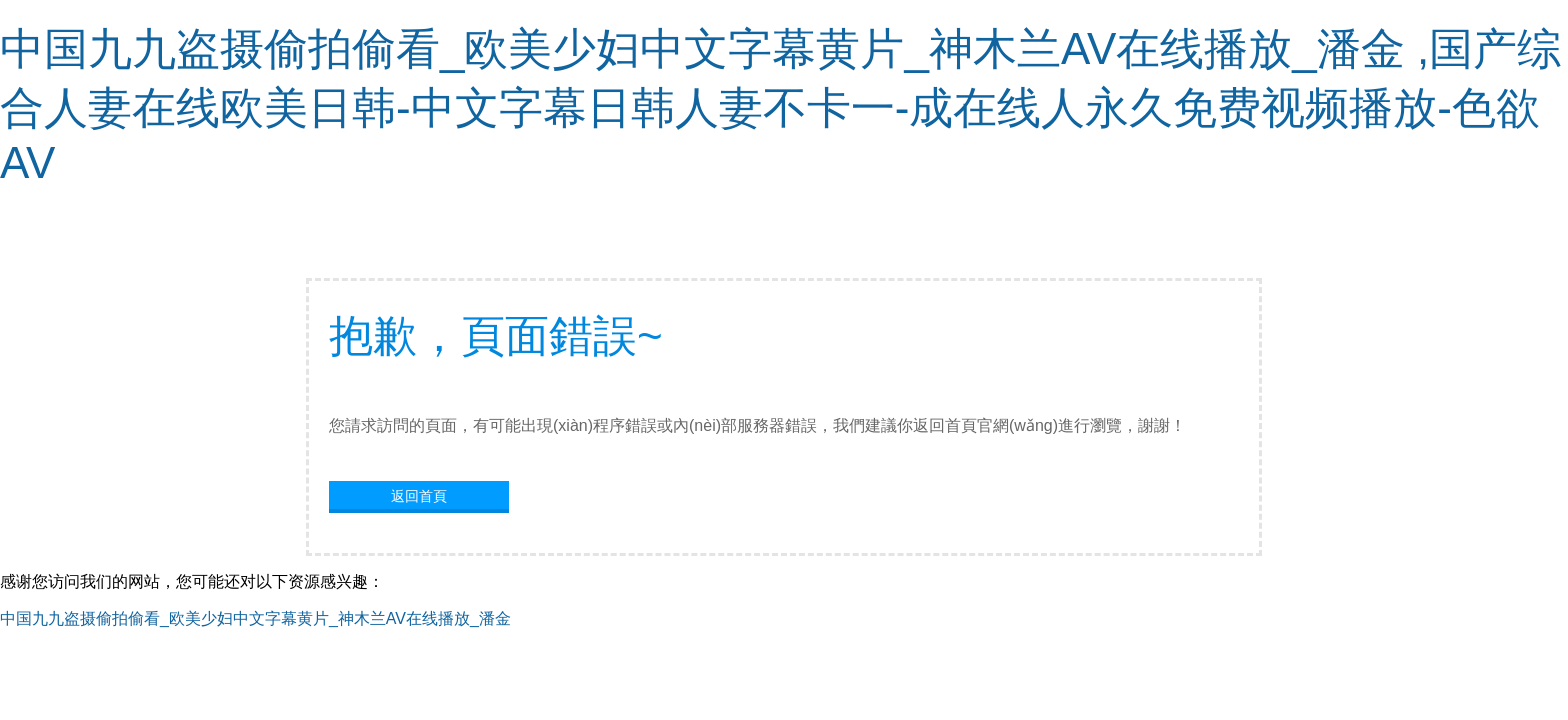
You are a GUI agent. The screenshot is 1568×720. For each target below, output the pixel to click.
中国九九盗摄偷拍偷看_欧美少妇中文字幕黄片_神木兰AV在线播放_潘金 (255, 618)
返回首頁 (419, 496)
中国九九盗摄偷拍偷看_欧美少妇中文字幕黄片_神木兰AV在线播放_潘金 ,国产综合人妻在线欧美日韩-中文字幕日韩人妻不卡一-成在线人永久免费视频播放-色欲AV (780, 105)
